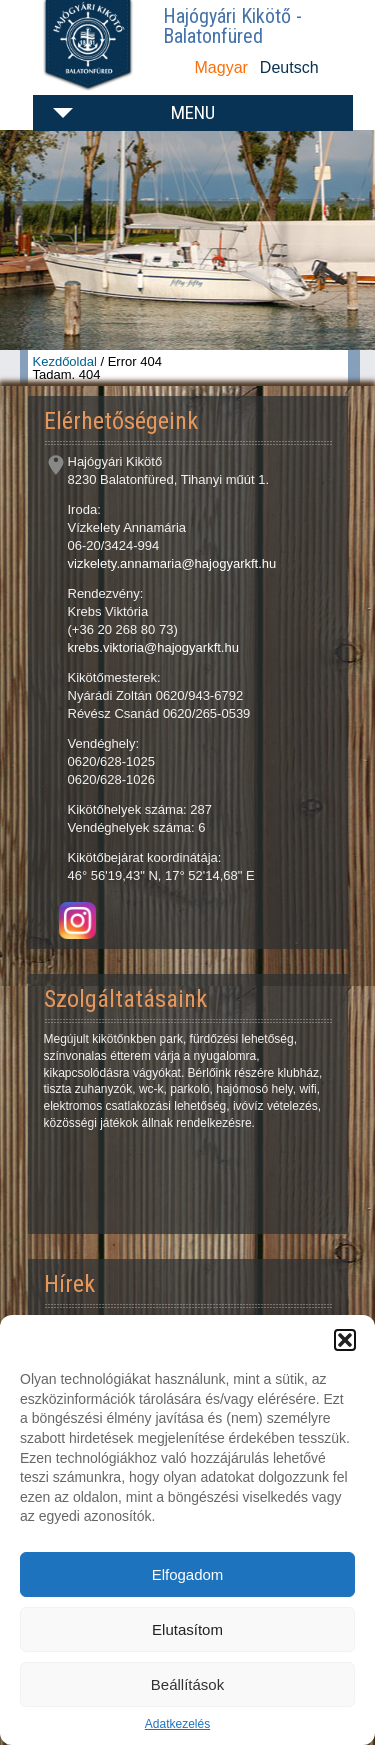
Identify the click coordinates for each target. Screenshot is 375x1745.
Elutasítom (187, 1629)
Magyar (221, 67)
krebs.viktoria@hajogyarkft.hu (153, 647)
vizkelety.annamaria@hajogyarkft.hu (172, 563)
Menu (193, 112)
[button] (345, 1340)
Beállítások (187, 1684)
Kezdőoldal (65, 361)
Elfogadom (188, 1574)
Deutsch (289, 67)
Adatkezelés (177, 1724)
